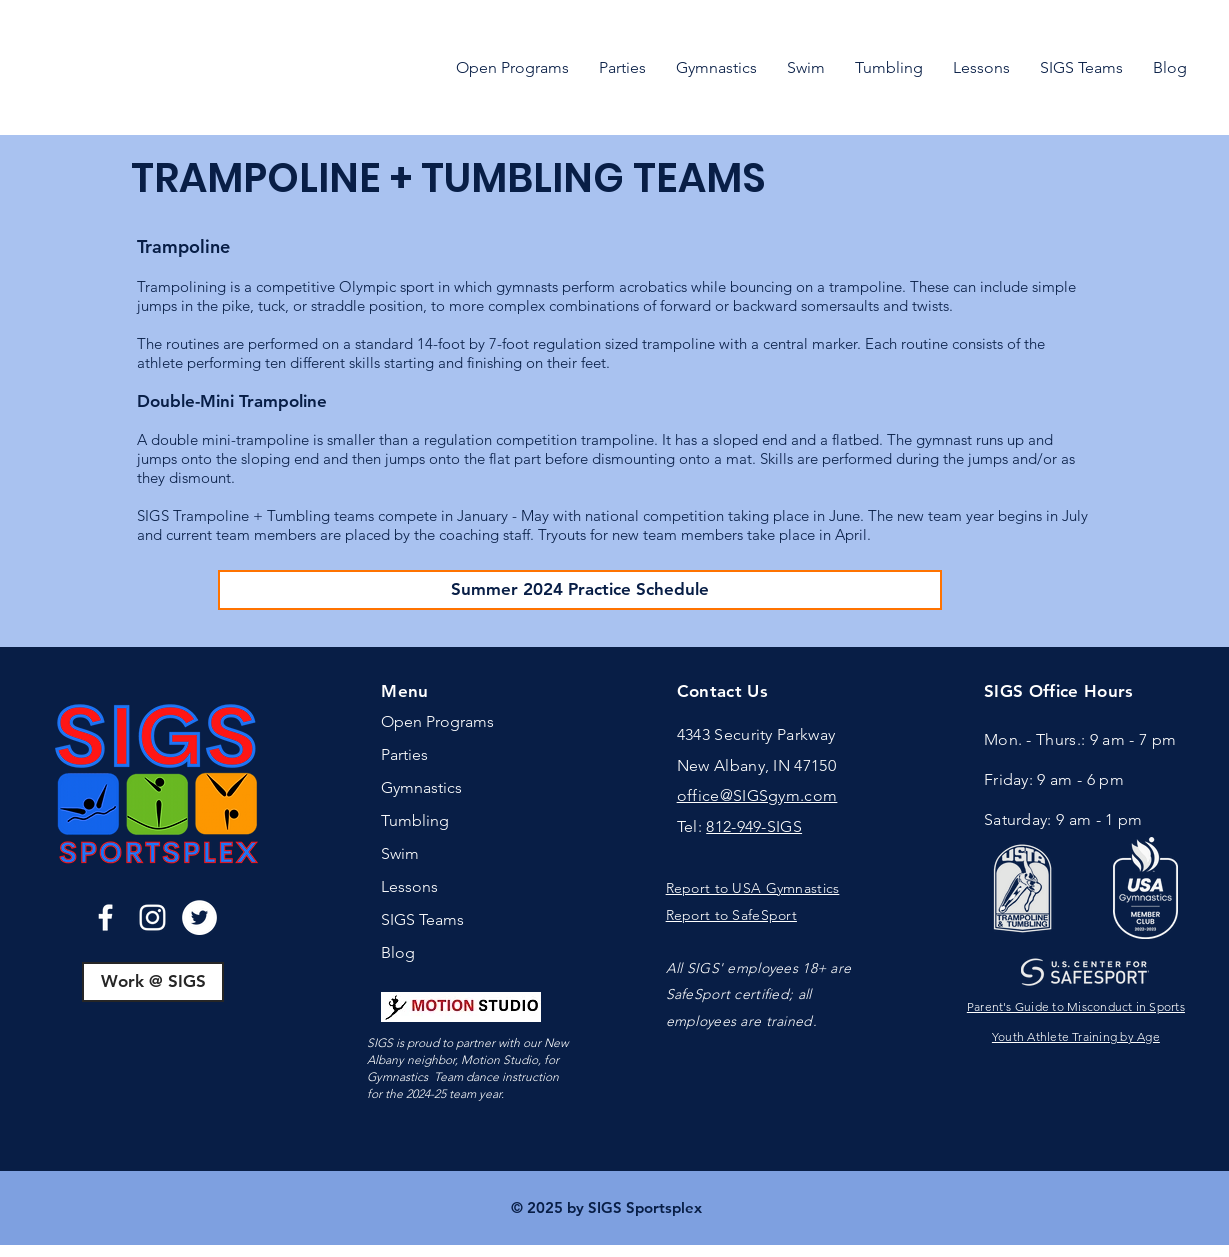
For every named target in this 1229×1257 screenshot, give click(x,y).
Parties (404, 754)
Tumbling (415, 820)
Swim (400, 853)
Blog (398, 952)
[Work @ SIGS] (153, 982)
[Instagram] (152, 917)
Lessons (409, 886)
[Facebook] (105, 917)
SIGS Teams (422, 919)
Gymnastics (421, 787)
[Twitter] (199, 917)
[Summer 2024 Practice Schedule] (580, 590)
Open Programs (437, 721)
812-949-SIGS (754, 826)
